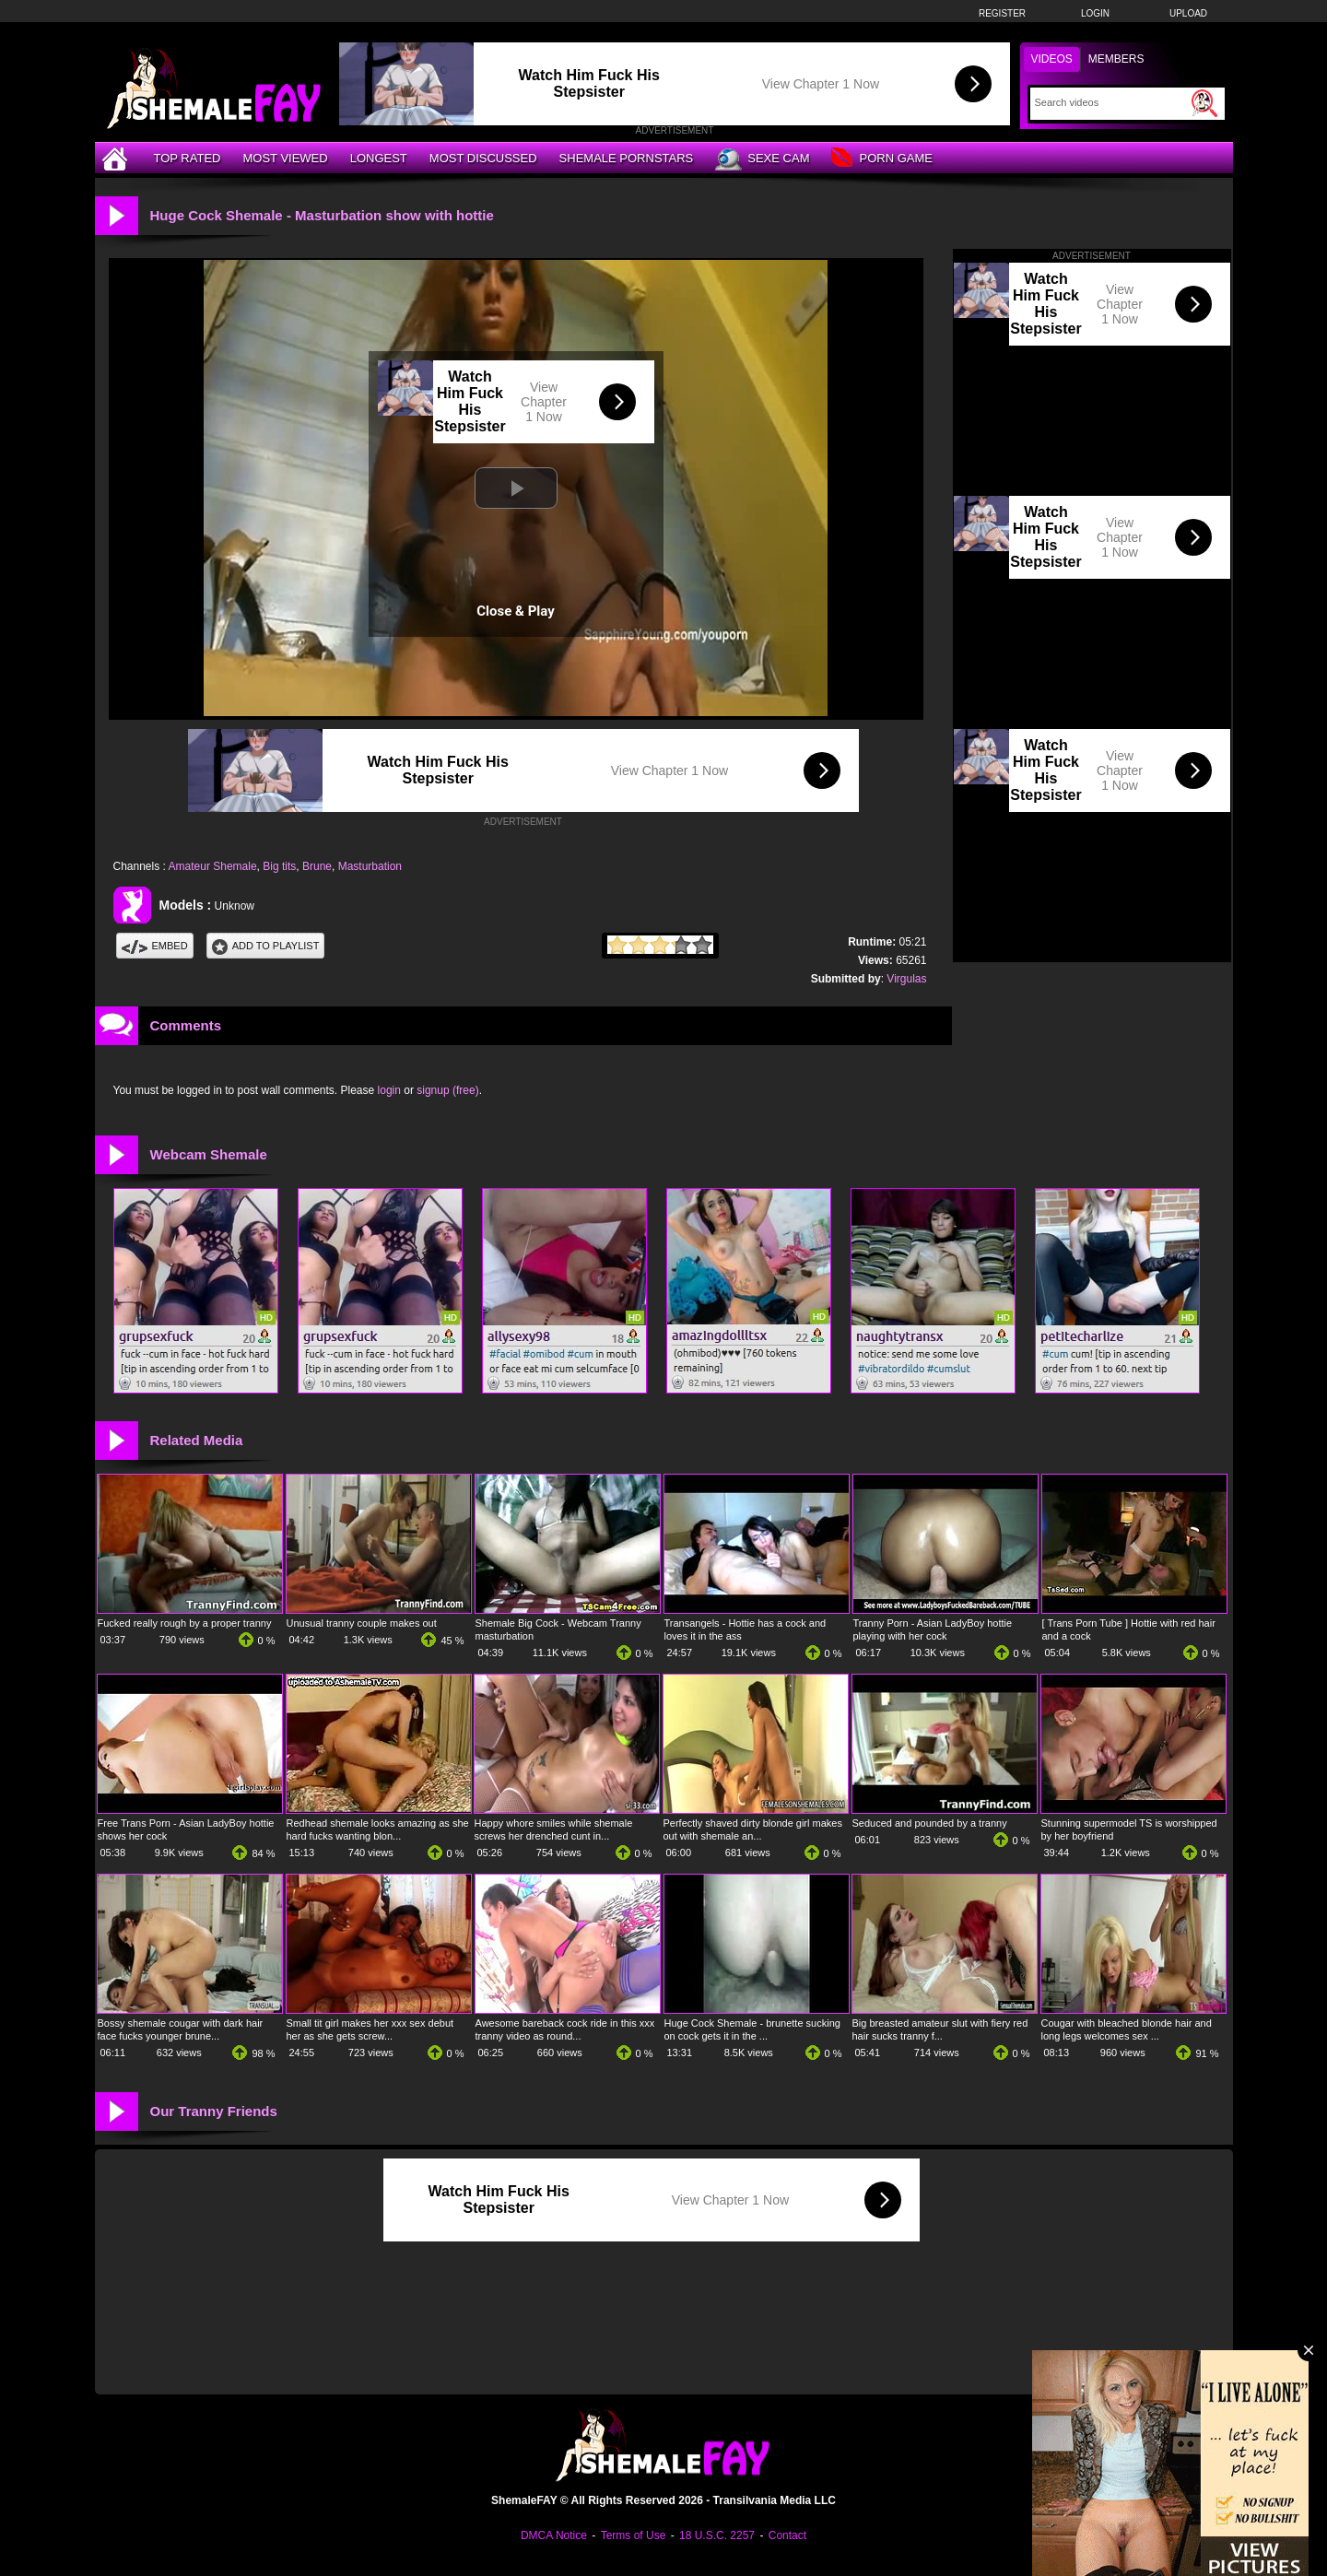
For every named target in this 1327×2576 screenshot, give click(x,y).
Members (1116, 59)
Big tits (279, 866)
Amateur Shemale (213, 866)
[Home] (117, 158)
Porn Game (881, 159)
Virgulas (906, 978)
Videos (1052, 59)
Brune (317, 866)
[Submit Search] (1204, 103)
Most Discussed (483, 158)
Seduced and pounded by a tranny (929, 1823)
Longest (378, 158)
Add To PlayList (266, 945)
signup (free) (447, 1090)
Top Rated (187, 158)
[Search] (1111, 102)
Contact (787, 2535)
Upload (1188, 13)
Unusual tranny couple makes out (362, 1623)
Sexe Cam (762, 159)
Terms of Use (633, 2535)
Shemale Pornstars (626, 158)
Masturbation (370, 866)
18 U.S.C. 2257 (717, 2535)
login (389, 1090)
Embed (155, 945)
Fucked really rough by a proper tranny (185, 1623)
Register (1002, 13)
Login (1095, 13)
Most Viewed (284, 158)
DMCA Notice (554, 2535)
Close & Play (515, 611)
